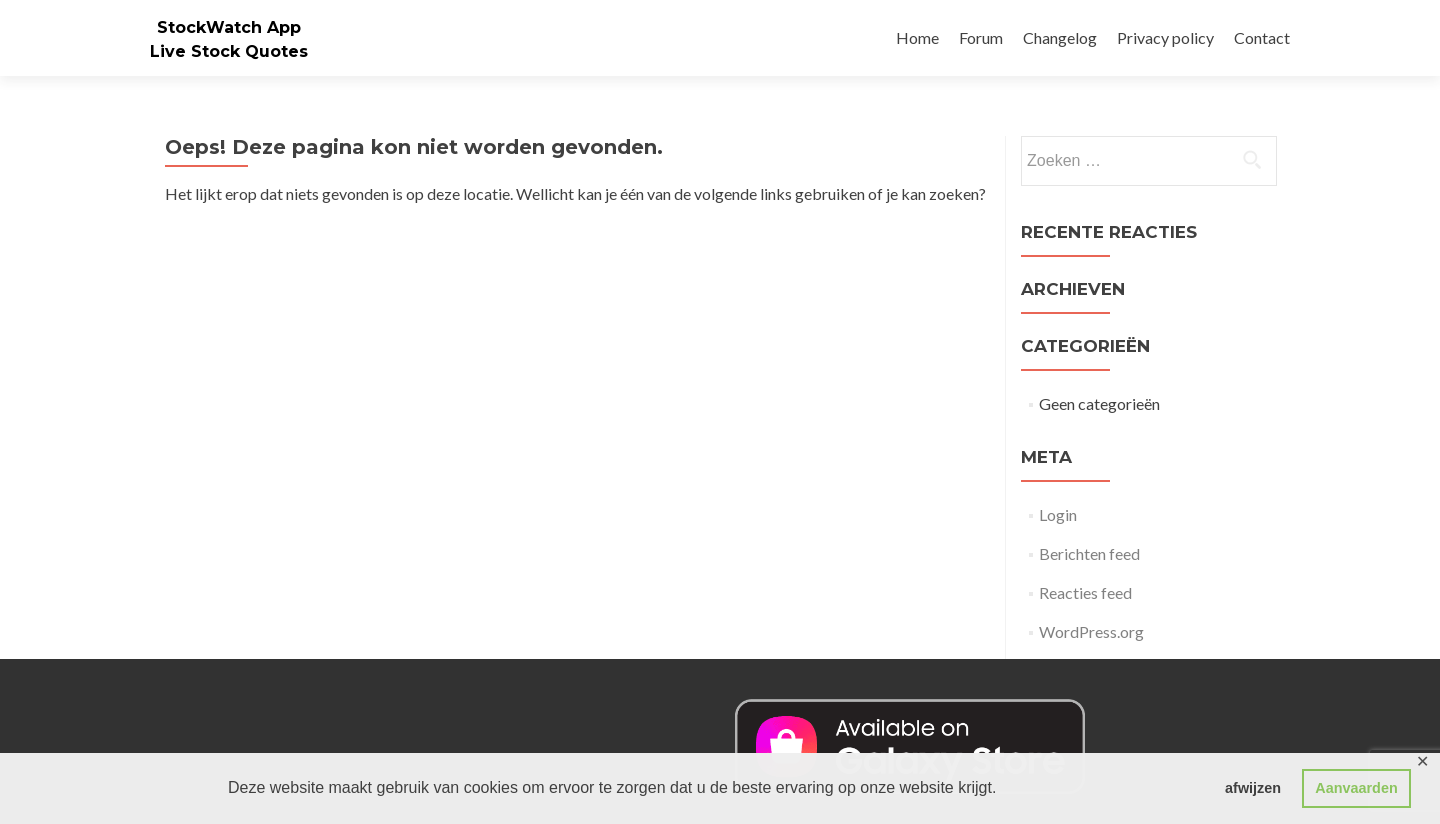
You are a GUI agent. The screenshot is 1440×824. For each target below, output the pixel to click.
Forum (981, 37)
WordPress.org (1091, 631)
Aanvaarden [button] (1356, 788)
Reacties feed (1085, 592)
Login (1058, 514)
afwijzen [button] (1253, 788)
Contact (1262, 37)
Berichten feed (1089, 553)
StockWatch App (229, 27)
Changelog (1060, 37)
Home (917, 37)
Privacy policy (1165, 37)
